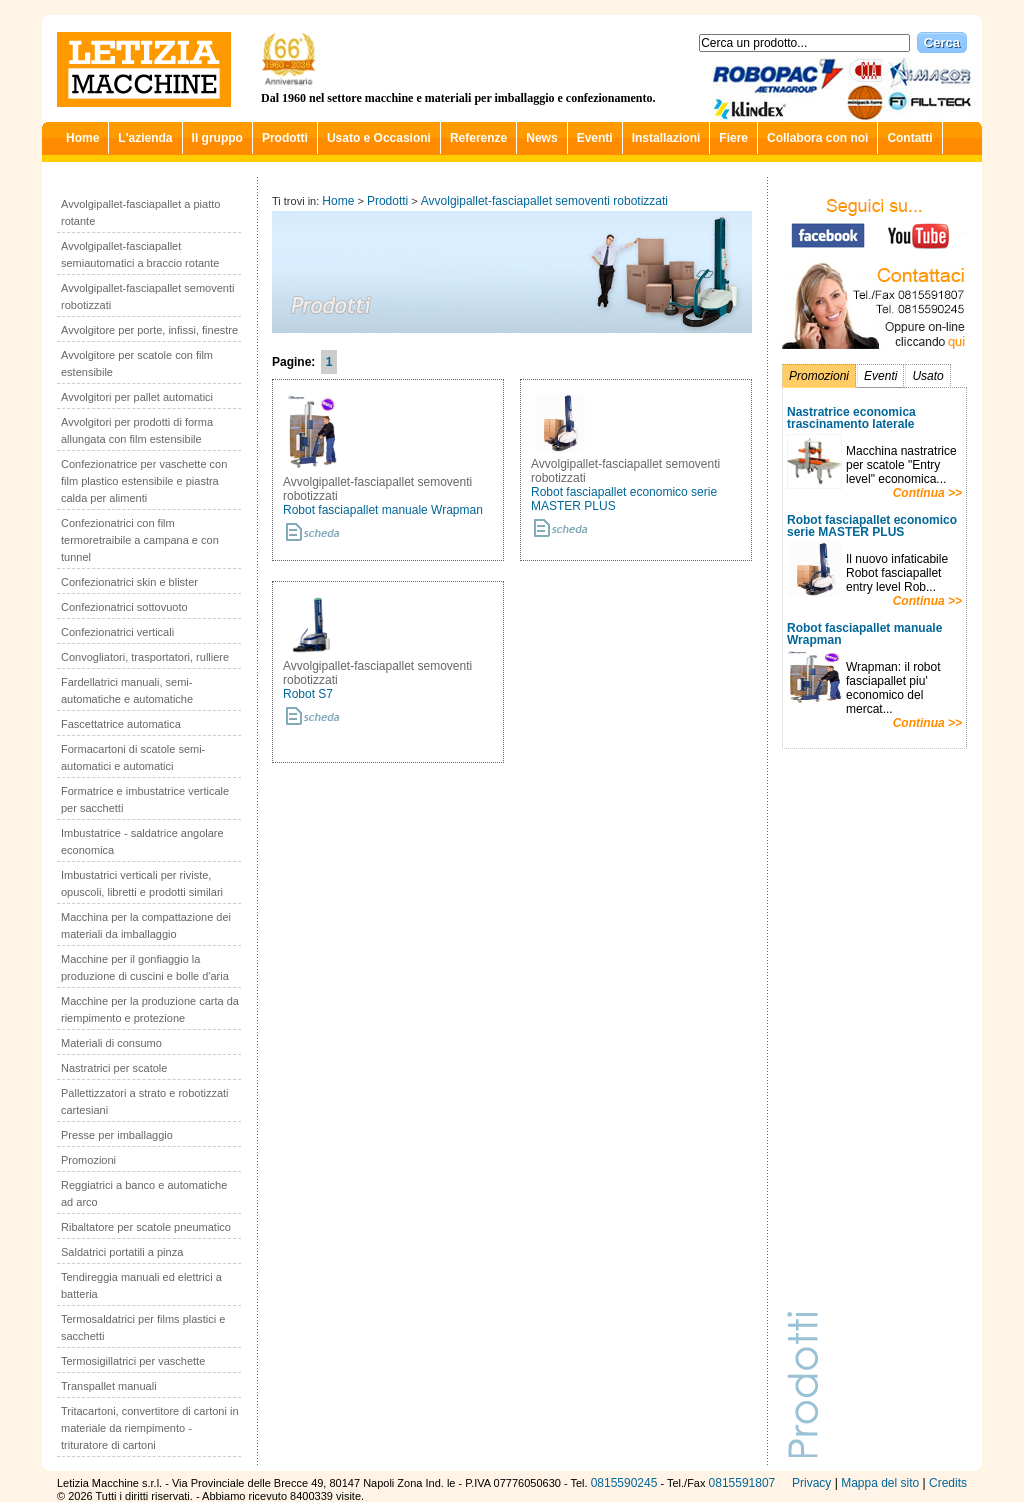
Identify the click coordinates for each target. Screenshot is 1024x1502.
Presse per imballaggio (117, 1135)
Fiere (733, 138)
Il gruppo (217, 138)
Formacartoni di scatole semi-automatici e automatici (133, 757)
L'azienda (145, 138)
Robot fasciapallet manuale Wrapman (383, 510)
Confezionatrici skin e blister (129, 582)
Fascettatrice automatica (121, 724)
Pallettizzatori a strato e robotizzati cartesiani (145, 1101)
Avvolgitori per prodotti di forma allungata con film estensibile (137, 430)
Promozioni (88, 1160)
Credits (948, 1483)
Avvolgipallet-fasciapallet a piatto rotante (140, 212)
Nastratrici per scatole (114, 1068)
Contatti (909, 138)
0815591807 (742, 1483)
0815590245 (624, 1483)
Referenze (478, 138)
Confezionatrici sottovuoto (124, 607)
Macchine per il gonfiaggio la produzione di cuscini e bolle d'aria (145, 967)
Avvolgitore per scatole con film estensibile (137, 363)
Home (82, 138)
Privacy (811, 1483)
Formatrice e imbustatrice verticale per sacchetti (145, 799)
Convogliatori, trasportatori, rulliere (145, 657)
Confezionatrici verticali (117, 632)
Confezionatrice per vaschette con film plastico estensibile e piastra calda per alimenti (144, 481)
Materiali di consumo (111, 1043)
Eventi (595, 138)
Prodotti (285, 138)
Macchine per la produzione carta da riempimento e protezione (150, 1009)
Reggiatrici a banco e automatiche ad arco (144, 1193)
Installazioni (666, 138)
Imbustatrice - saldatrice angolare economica (142, 841)
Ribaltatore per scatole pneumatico (146, 1227)
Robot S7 (308, 694)
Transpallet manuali (109, 1386)
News (541, 138)
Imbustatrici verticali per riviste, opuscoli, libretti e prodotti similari (142, 883)
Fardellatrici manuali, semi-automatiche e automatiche (127, 690)
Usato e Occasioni (379, 138)
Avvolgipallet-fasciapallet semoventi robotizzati (147, 296)
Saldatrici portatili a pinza (122, 1252)
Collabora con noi (817, 138)
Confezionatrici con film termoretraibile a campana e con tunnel (140, 540)
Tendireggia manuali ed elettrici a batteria (141, 1285)
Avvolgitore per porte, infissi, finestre (149, 330)
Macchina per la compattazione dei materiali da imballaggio (146, 925)
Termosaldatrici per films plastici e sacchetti (143, 1327)
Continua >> (927, 493)
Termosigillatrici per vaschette (133, 1361)
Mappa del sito (880, 1483)
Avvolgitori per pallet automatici (137, 397)
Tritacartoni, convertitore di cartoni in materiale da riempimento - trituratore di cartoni (150, 1428)
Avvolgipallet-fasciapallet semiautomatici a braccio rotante (140, 254)
